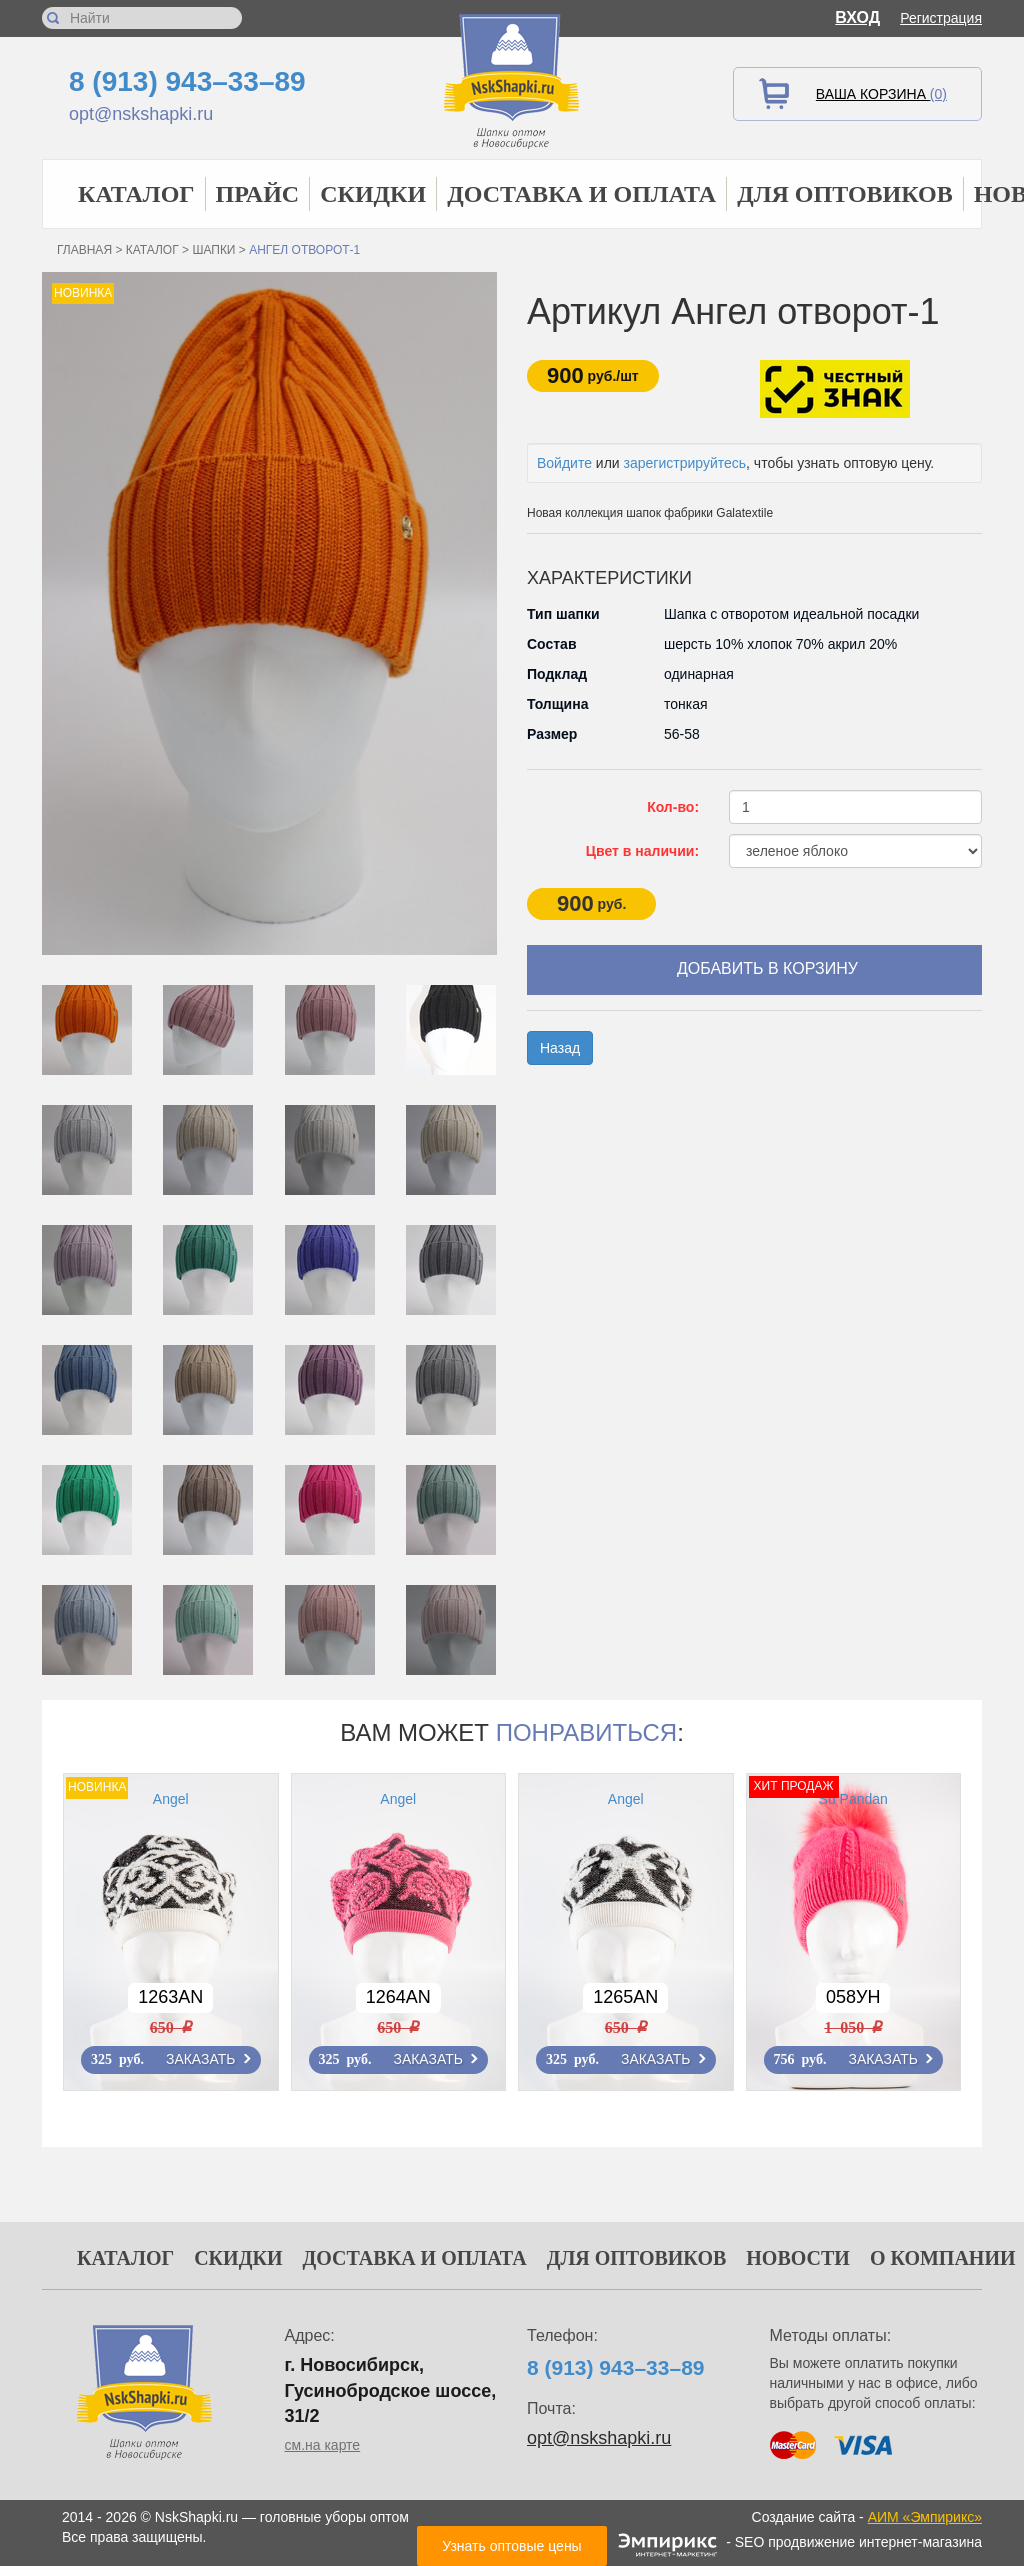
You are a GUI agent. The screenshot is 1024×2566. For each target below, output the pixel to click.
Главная (84, 250)
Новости (798, 2258)
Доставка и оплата (581, 194)
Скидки (373, 194)
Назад (560, 1048)
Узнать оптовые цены (511, 2546)
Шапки (213, 250)
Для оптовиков (845, 194)
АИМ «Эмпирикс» (925, 2517)
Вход (857, 17)
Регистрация (941, 18)
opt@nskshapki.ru (141, 114)
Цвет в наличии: (642, 851)
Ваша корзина (881, 94)
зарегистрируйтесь (685, 463)
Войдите (564, 463)
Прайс (258, 194)
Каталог (136, 194)
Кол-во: (673, 807)
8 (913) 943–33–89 (187, 81)
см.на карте (323, 2445)
